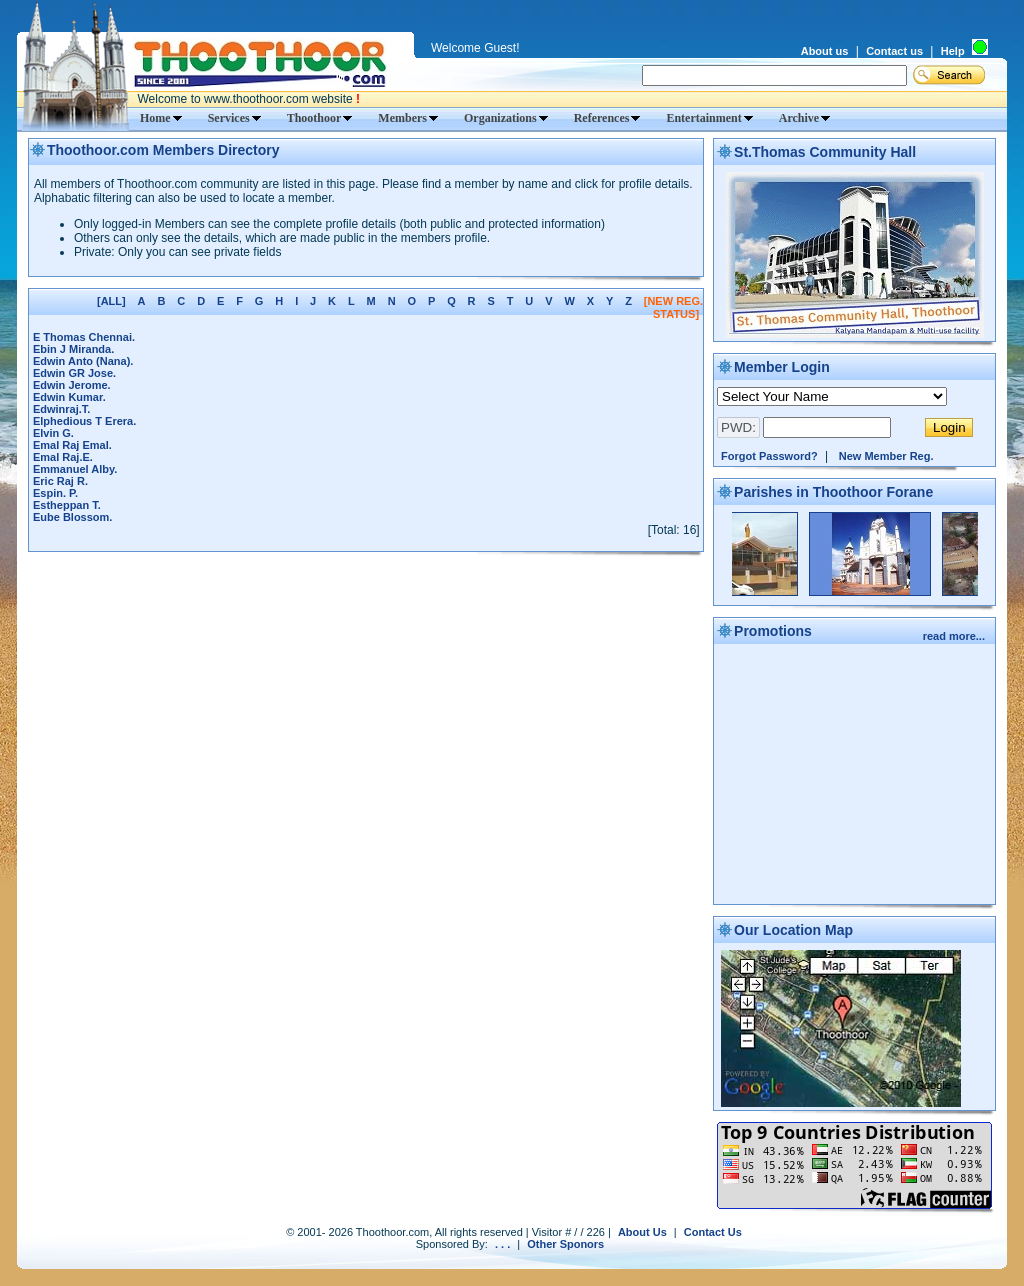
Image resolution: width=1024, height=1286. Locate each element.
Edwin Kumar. (69, 397)
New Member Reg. (886, 456)
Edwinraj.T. (61, 409)
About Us (642, 1232)
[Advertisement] (855, 776)
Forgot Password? (769, 456)
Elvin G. (53, 433)
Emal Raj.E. (63, 457)
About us (825, 51)
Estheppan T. (67, 505)
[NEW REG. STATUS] (673, 307)
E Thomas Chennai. (84, 337)
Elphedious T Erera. (84, 421)
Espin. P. (55, 493)
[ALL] (111, 301)
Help (953, 51)
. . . (502, 1244)
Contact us (894, 51)
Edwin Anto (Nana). (83, 361)
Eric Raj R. (60, 481)
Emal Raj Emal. (72, 445)
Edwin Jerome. (72, 385)
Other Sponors (565, 1244)
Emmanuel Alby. (75, 469)
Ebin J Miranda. (73, 349)
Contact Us (713, 1232)
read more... (955, 636)
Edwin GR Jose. (74, 373)
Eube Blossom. (72, 517)
